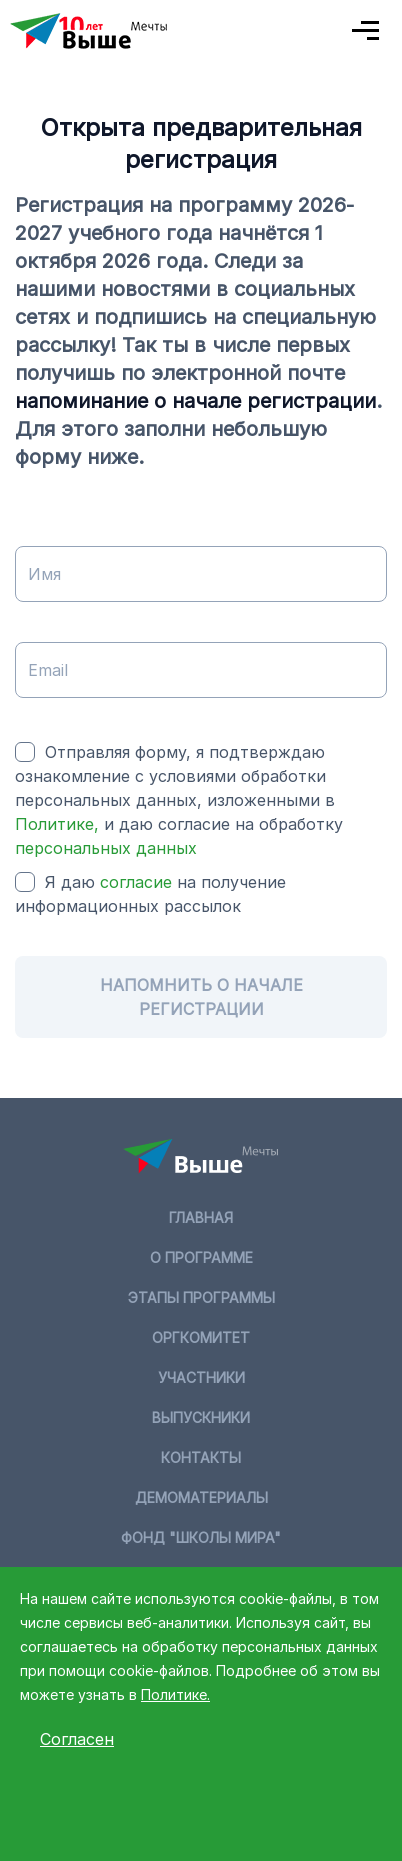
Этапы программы (201, 1297)
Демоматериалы (201, 1497)
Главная (201, 1217)
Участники (201, 1377)
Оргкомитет (201, 1337)
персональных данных (106, 848)
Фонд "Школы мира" (201, 1537)
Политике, (59, 824)
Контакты (201, 1457)
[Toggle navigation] (367, 31)
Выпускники (201, 1417)
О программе (201, 1257)
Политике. (175, 1694)
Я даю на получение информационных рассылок (150, 894)
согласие (136, 882)
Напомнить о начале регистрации (201, 997)
